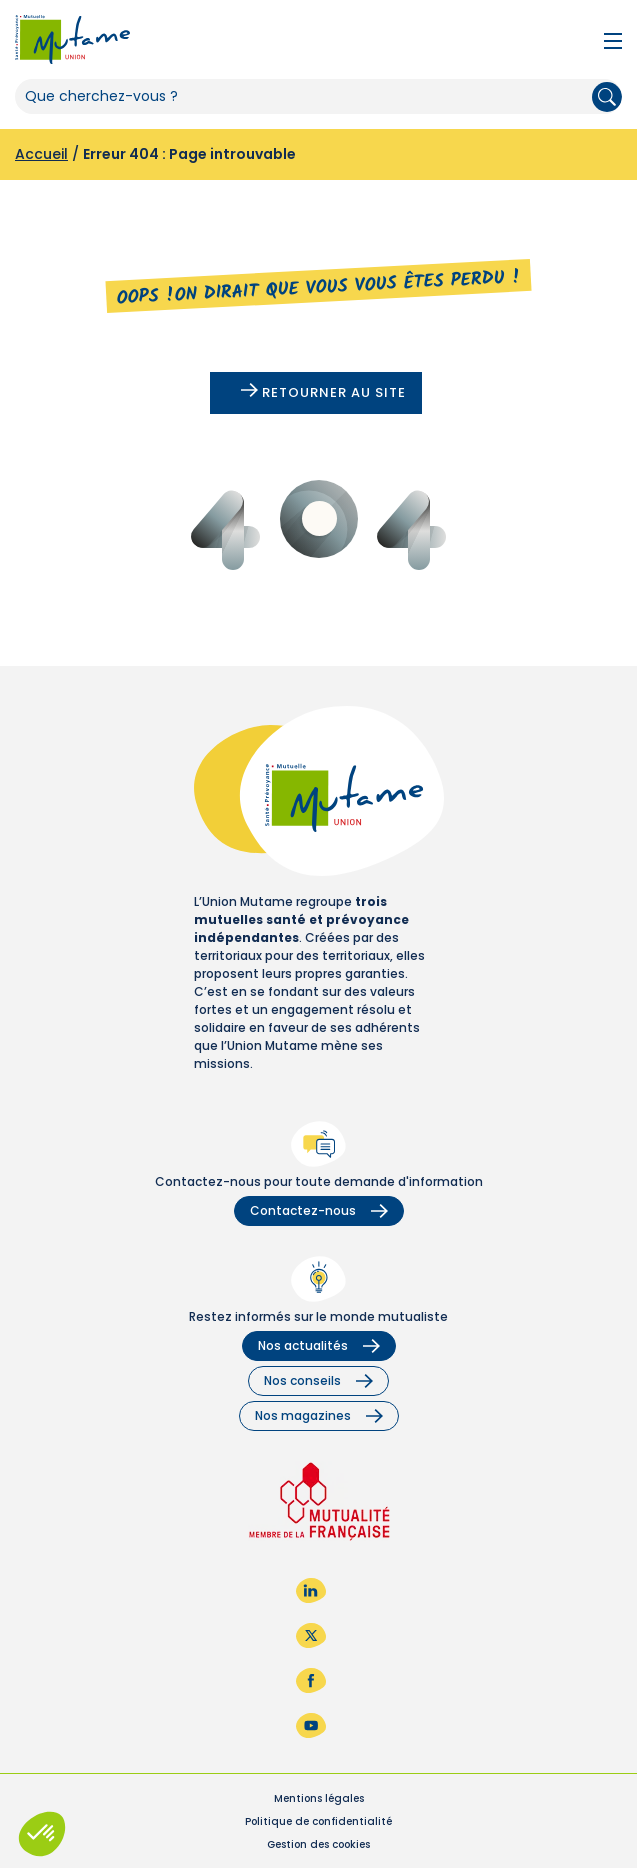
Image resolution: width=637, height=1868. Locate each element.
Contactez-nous (319, 1210)
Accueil (41, 154)
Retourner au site (323, 392)
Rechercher (607, 97)
